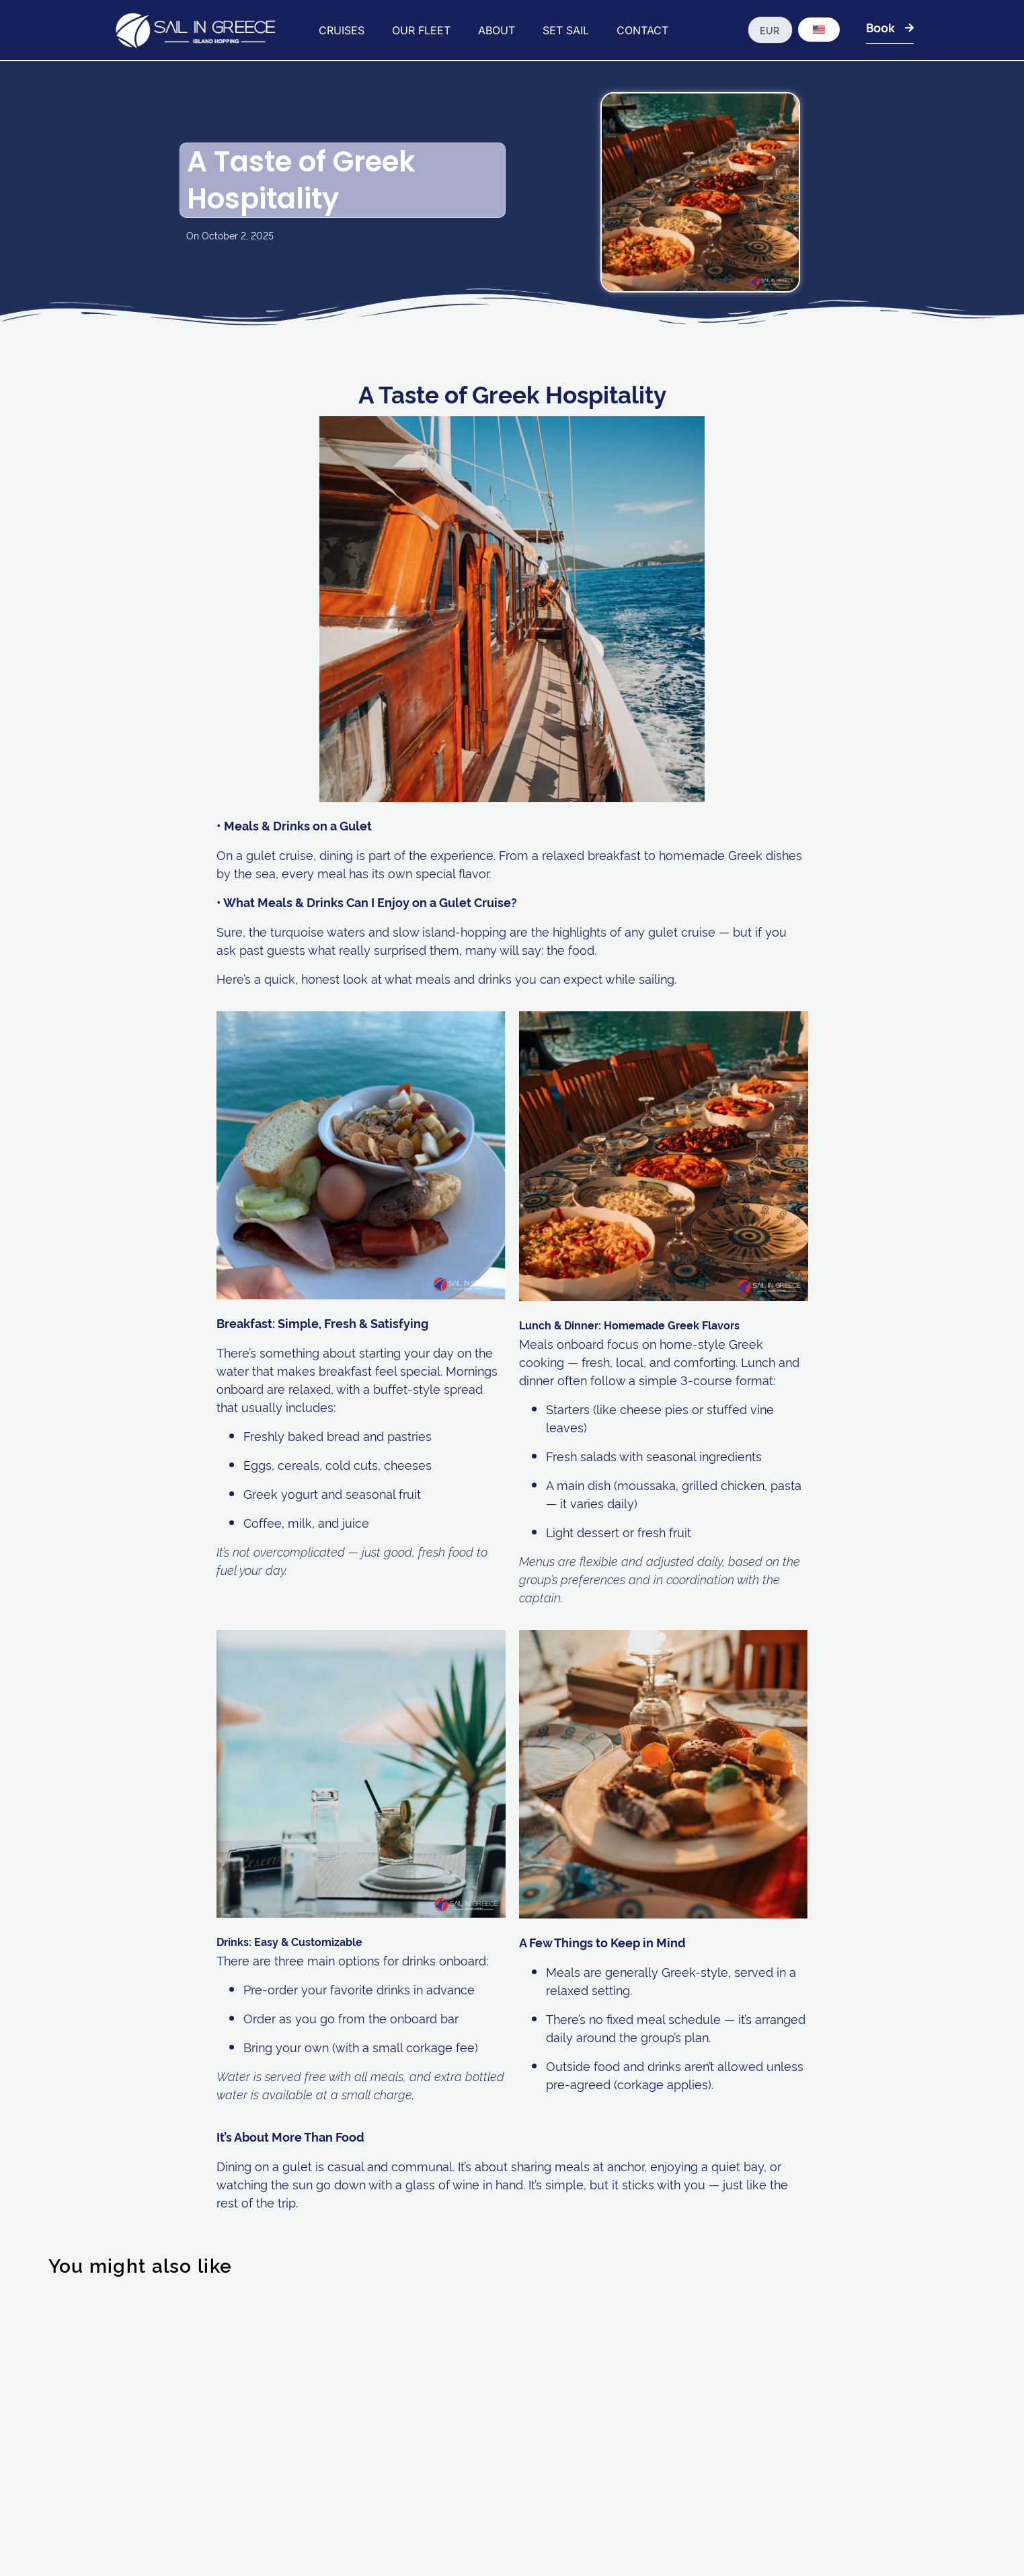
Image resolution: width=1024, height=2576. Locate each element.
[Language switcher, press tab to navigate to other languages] (819, 29)
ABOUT (496, 30)
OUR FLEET (421, 30)
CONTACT (642, 30)
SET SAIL (566, 30)
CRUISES (341, 30)
